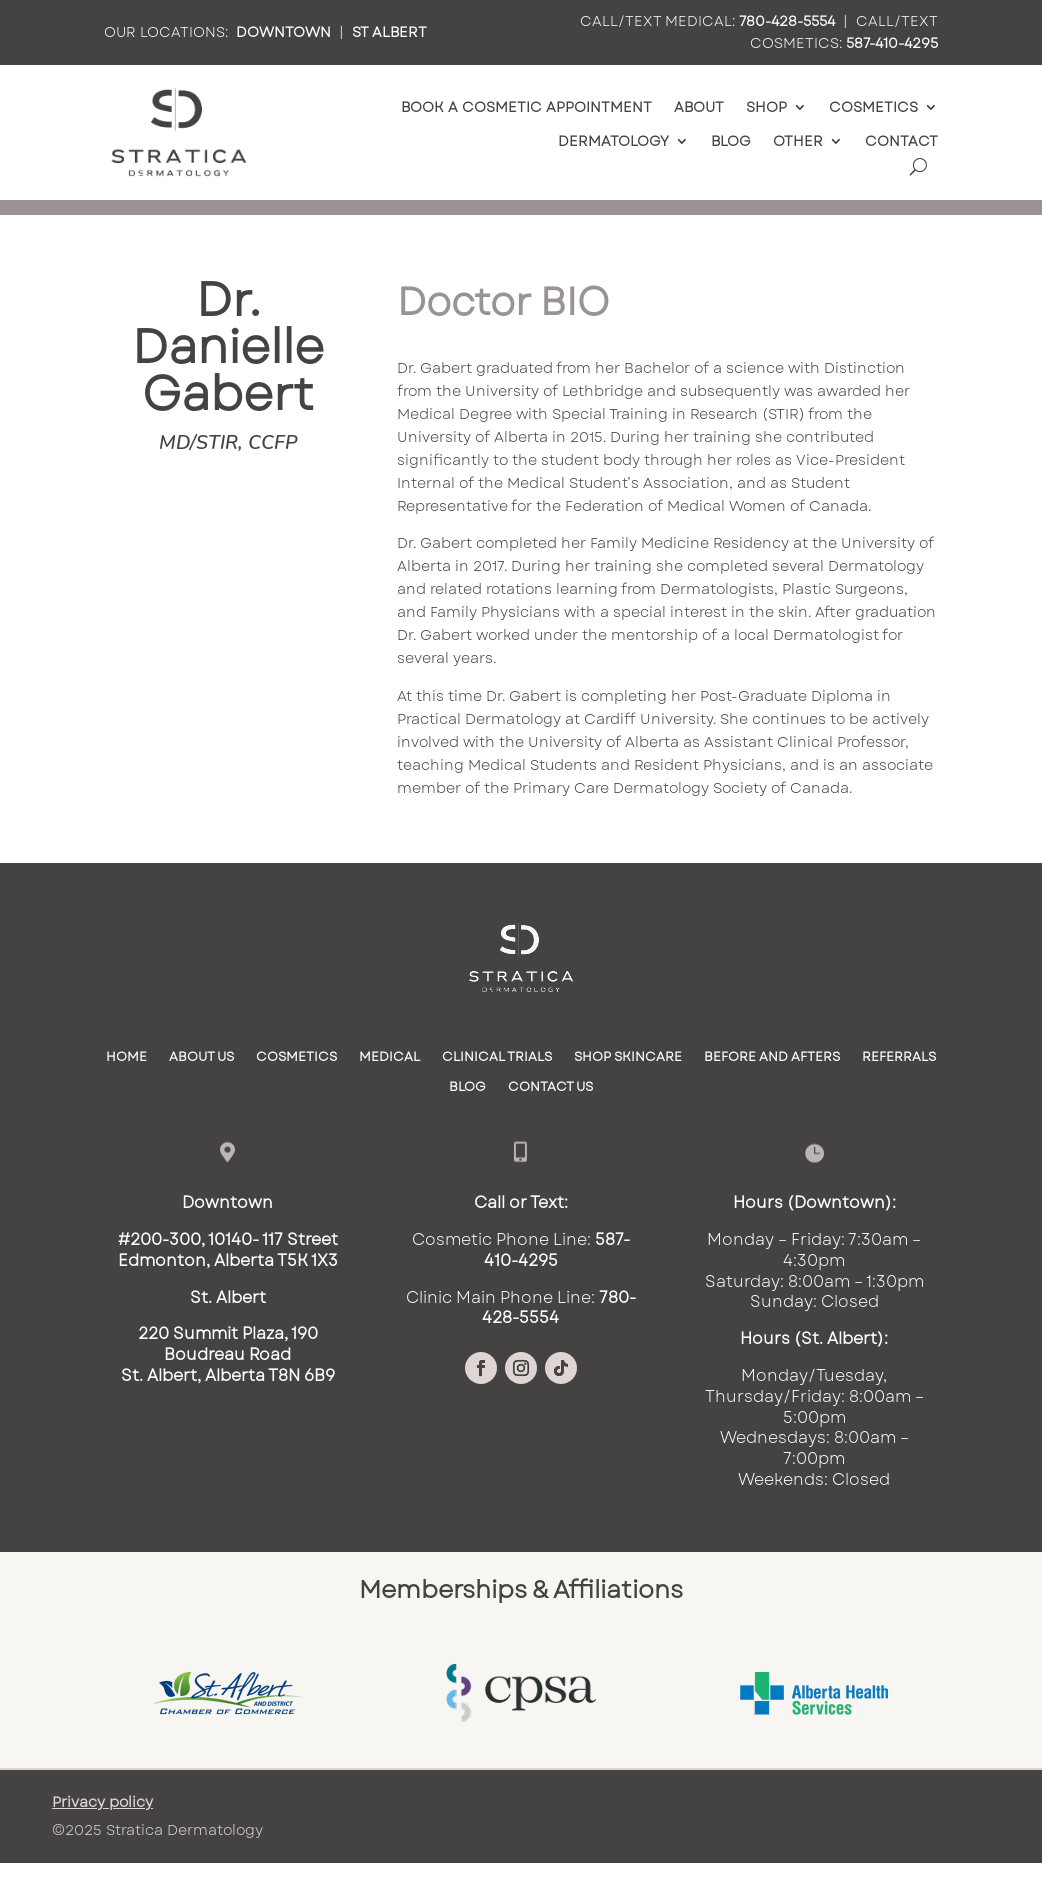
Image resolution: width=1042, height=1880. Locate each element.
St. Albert (228, 1297)
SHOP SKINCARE (628, 1058)
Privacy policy (102, 1802)
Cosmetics (873, 107)
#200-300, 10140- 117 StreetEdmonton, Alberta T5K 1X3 (228, 1250)
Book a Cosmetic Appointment (526, 107)
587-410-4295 (892, 43)
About (699, 107)
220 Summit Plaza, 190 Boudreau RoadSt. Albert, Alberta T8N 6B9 (228, 1354)
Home (126, 1058)
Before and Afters (772, 1058)
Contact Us (550, 1088)
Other (798, 141)
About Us (201, 1058)
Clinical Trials (497, 1058)
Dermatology (613, 141)
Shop (766, 107)
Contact (901, 141)
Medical (389, 1058)
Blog (731, 141)
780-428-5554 (787, 21)
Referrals (899, 1058)
